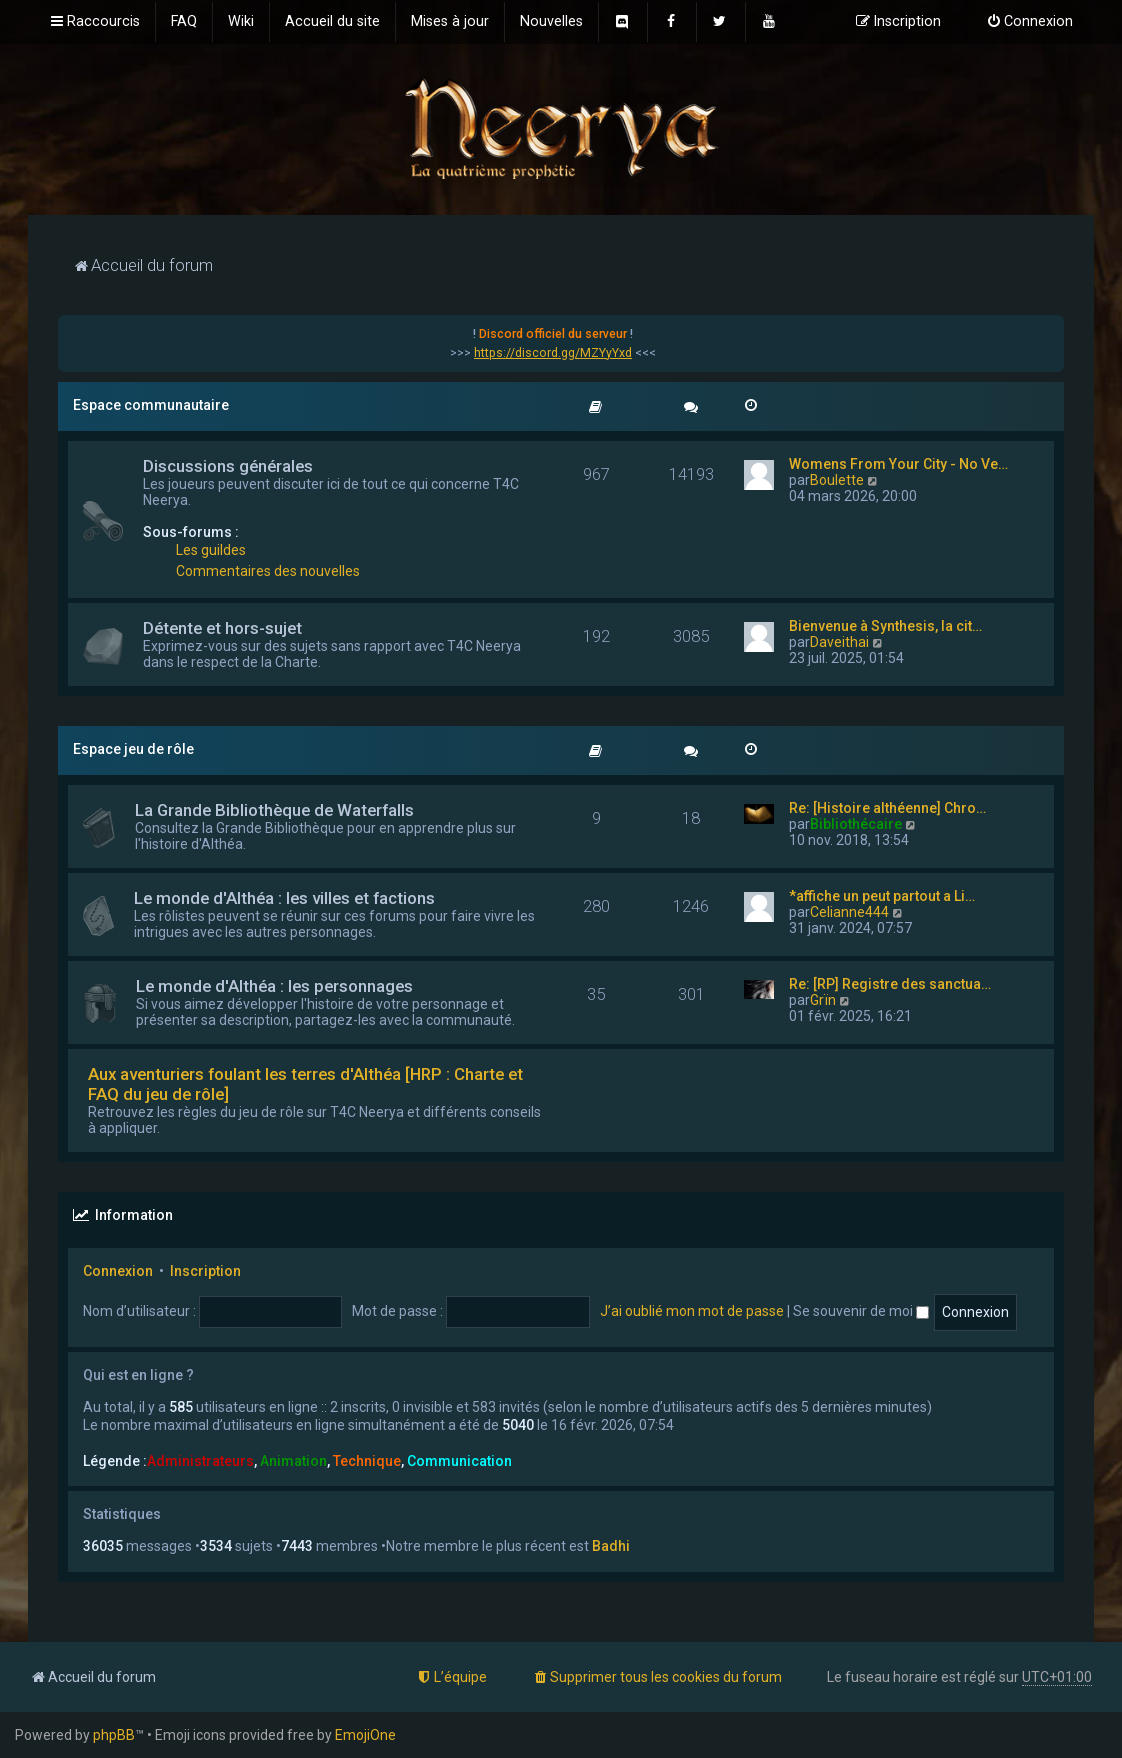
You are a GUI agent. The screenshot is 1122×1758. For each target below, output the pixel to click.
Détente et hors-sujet (222, 628)
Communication (459, 1461)
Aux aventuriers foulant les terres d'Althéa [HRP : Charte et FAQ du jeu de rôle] (305, 1084)
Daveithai (839, 642)
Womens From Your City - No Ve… (898, 464)
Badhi (611, 1546)
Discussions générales (228, 466)
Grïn (823, 1000)
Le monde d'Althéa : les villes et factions (284, 898)
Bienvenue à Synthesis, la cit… (885, 626)
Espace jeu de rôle (133, 749)
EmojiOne (365, 1735)
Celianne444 (849, 912)
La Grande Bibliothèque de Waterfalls (274, 810)
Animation (293, 1461)
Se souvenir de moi (861, 1311)
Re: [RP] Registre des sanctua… (890, 984)
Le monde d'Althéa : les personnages (274, 986)
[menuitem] (184, 22)
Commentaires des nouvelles (268, 571)
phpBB (114, 1735)
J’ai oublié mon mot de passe (692, 1311)
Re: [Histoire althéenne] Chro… (887, 808)
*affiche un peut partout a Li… (882, 896)
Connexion (118, 1271)
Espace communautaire (151, 405)
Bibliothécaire (856, 824)
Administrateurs (200, 1461)
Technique (367, 1461)
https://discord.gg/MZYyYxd (553, 353)
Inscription (205, 1271)
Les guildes (211, 550)
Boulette (837, 480)
